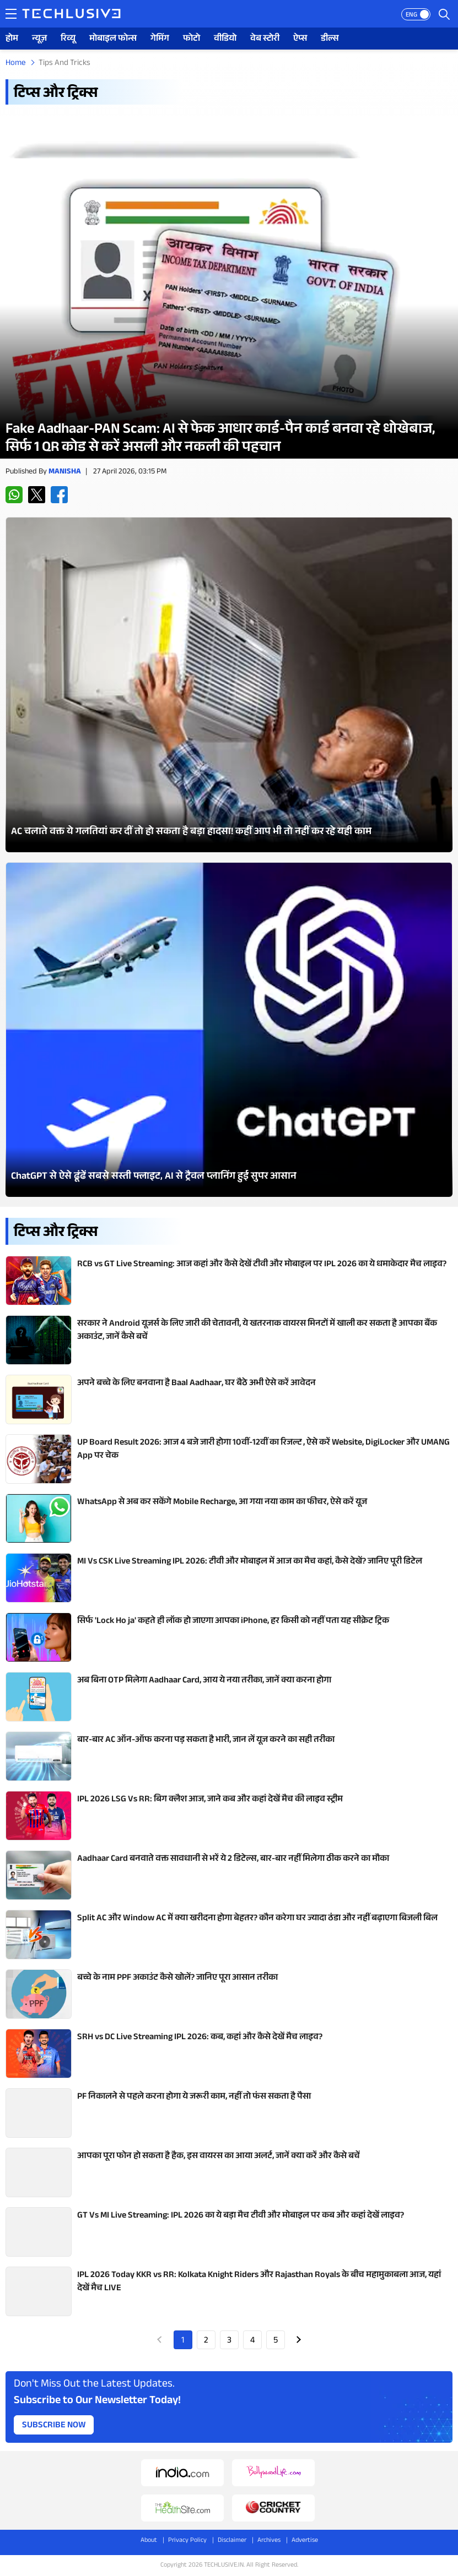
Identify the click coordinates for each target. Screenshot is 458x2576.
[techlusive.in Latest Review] (229, 287)
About (149, 2540)
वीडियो (225, 39)
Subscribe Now (54, 2426)
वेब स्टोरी (264, 39)
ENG (411, 15)
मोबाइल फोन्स (113, 39)
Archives (269, 2540)
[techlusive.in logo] (71, 15)
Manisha (65, 472)
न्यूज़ (39, 39)
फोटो (191, 39)
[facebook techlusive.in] (59, 494)
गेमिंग (159, 39)
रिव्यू (68, 39)
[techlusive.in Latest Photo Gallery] (229, 684)
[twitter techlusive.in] (36, 494)
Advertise (305, 2540)
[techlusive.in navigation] (11, 14)
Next (298, 2339)
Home (16, 63)
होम (12, 39)
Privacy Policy (187, 2540)
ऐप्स (300, 39)
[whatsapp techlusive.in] (14, 494)
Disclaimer (232, 2540)
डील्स (330, 39)
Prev (159, 2339)
